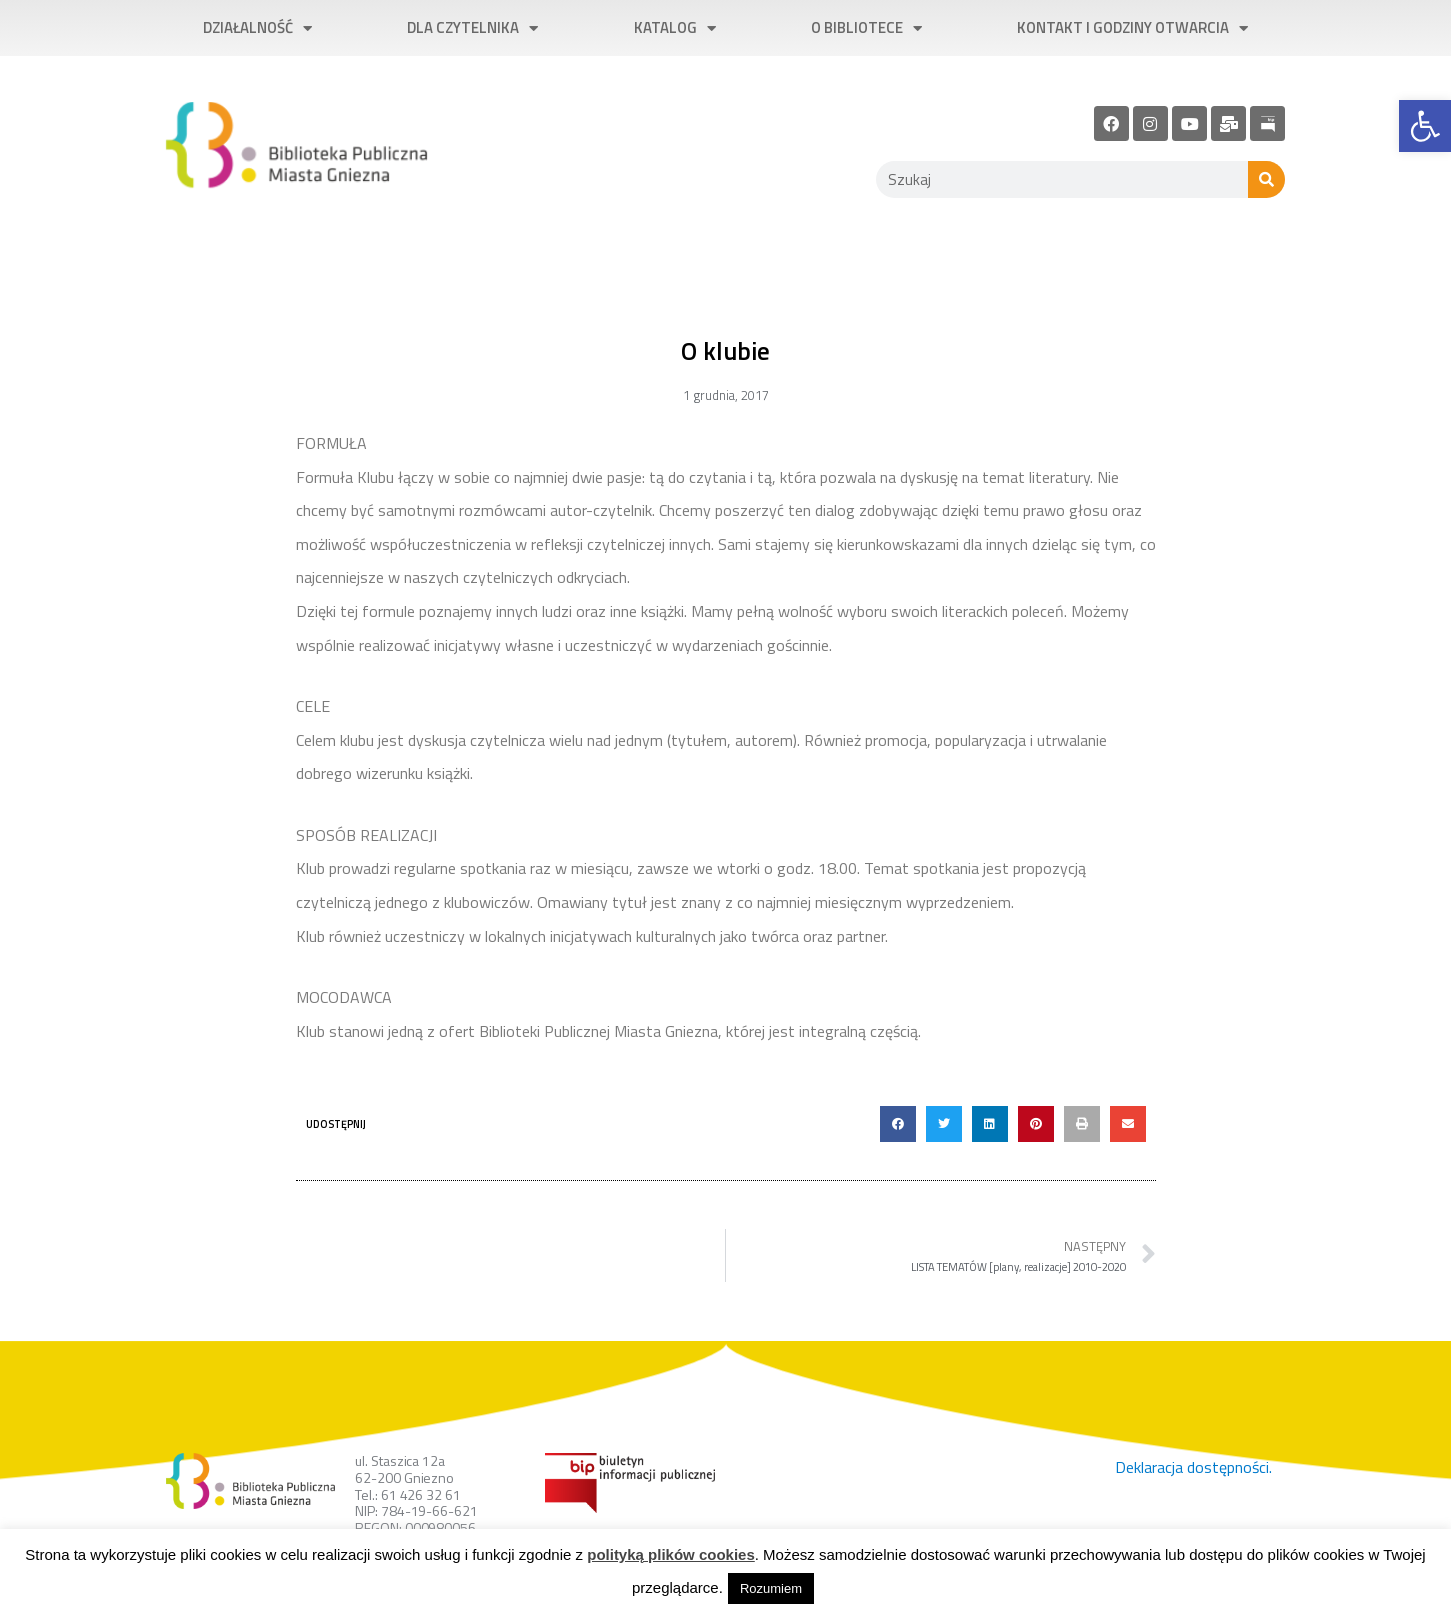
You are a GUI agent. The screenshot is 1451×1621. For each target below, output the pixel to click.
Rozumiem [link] (771, 1588)
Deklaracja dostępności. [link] (1193, 1467)
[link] (1425, 126)
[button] (898, 1124)
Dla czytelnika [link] (472, 28)
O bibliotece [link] (866, 28)
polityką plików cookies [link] (671, 1554)
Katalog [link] (675, 28)
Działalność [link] (257, 28)
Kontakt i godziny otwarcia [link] (1132, 28)
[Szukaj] (1266, 179)
